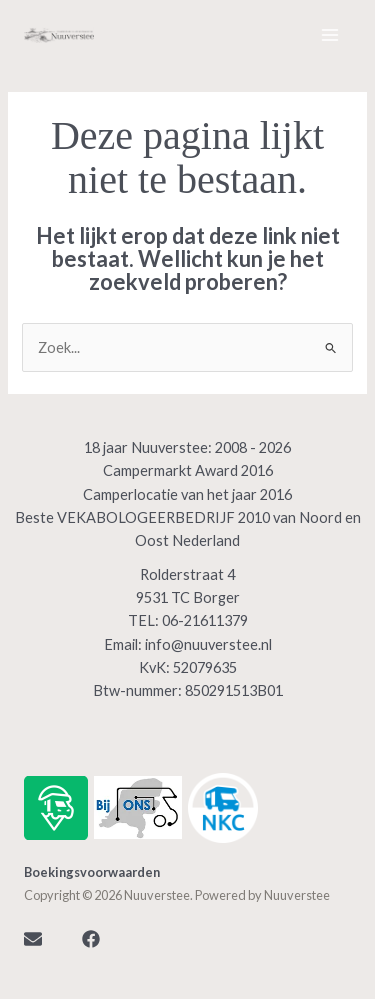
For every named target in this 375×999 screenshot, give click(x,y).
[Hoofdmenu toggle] (330, 35)
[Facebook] (91, 939)
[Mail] (33, 939)
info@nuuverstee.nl (208, 644)
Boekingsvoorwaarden (92, 872)
